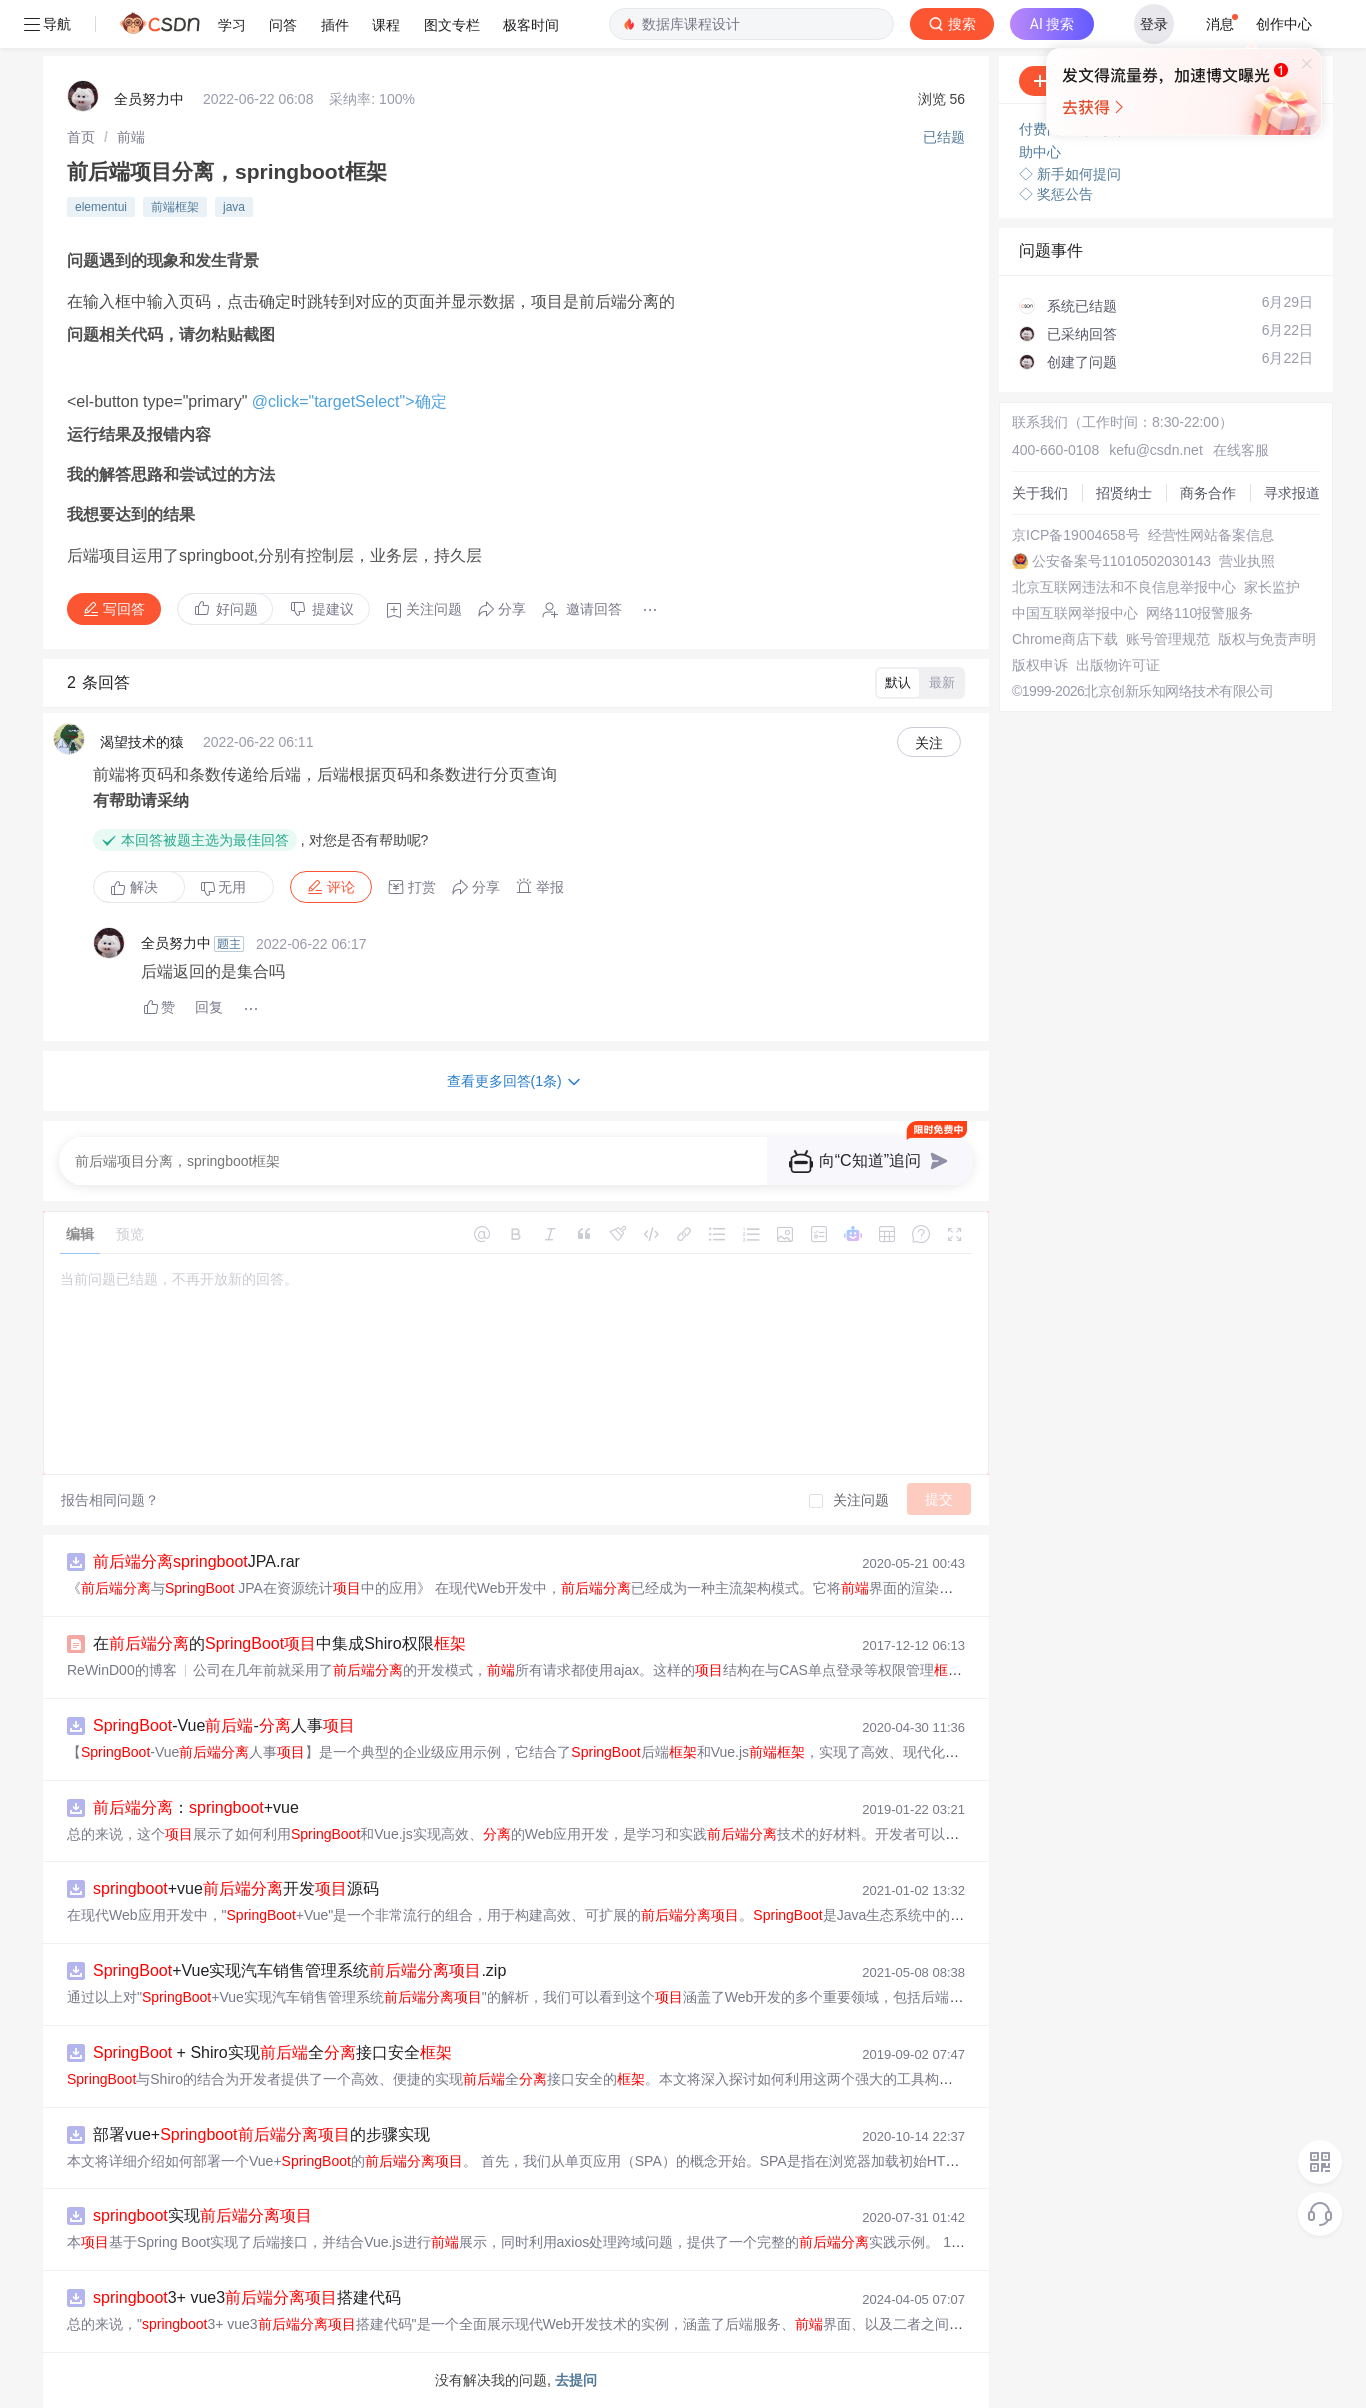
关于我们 (1040, 493)
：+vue (196, 1807)
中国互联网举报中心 (1075, 613)
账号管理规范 (1168, 639)
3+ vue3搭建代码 (247, 2297)
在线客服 (1241, 450)
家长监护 (1272, 587)
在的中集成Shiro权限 (279, 1643)
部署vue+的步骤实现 (261, 2134)
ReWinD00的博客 (122, 1670)
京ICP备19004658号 (1076, 535)
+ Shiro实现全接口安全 (272, 2052)
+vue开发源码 (236, 1888)
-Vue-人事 (224, 1725)
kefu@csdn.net (1156, 450)
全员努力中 (149, 99)
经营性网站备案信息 (1211, 535)
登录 (1154, 24)
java (234, 207)
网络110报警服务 (1199, 613)
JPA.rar (196, 1561)
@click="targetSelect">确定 (349, 401)
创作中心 (1284, 24)
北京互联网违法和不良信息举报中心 (1124, 587)
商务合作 (1208, 493)
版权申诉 (1040, 665)
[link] (81, 137)
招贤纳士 (1124, 493)
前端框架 (175, 207)
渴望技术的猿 (142, 742)
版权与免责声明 (1267, 639)
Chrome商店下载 (1065, 639)
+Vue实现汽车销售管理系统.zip (299, 1970)
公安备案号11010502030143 (1121, 561)
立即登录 (1006, 189)
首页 (81, 137)
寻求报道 (1292, 493)
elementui (101, 207)
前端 (131, 137)
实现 (202, 2215)
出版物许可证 (1118, 665)
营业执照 (1247, 561)
